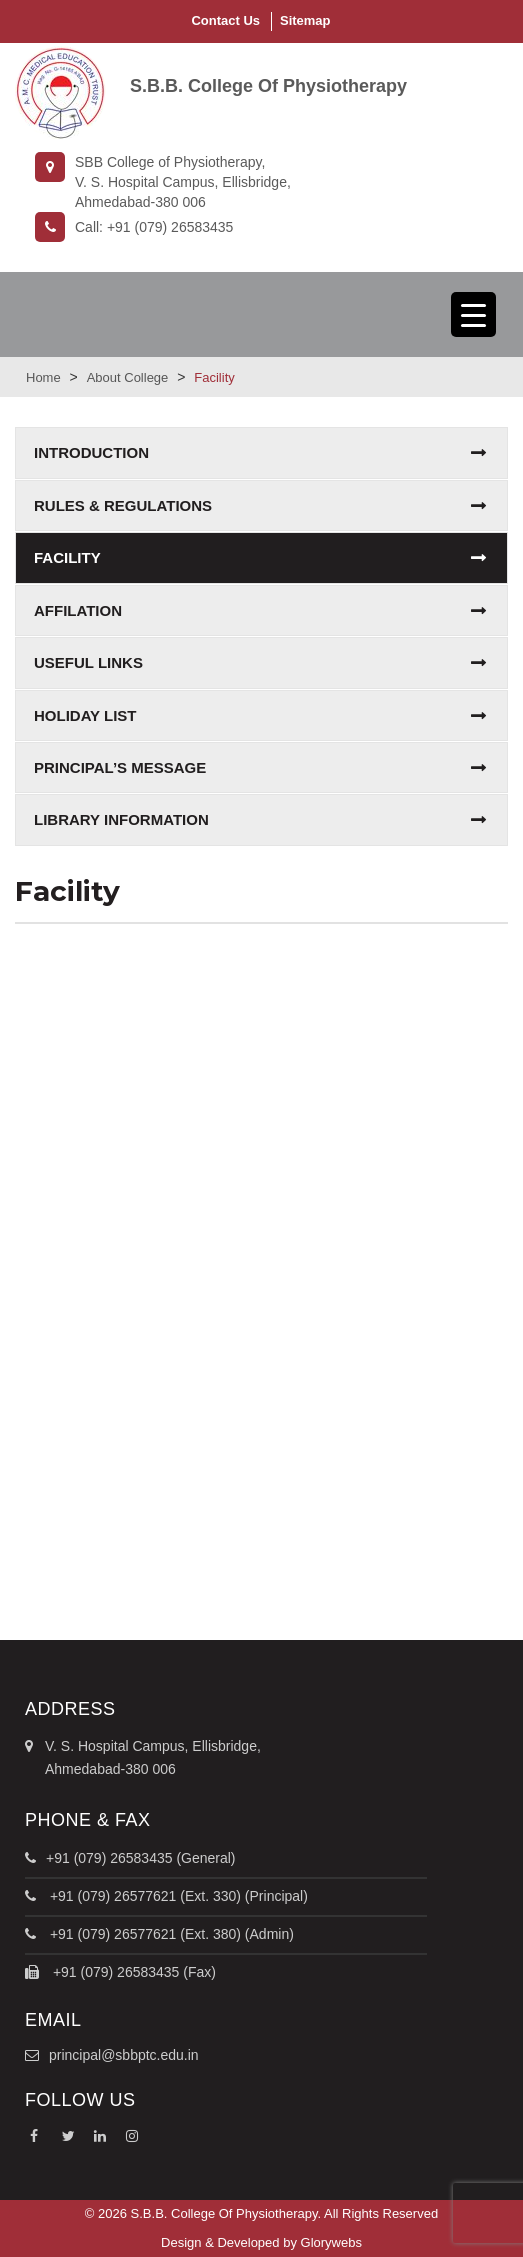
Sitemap (305, 20)
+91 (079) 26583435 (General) (141, 1858)
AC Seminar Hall (261, 1025)
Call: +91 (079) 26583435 (134, 227)
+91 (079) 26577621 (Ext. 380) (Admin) (170, 1934)
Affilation (78, 610)
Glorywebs (331, 2242)
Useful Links (88, 662)
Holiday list (85, 715)
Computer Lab (262, 1521)
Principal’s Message (120, 767)
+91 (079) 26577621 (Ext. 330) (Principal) (177, 1896)
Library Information (121, 819)
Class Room (261, 1353)
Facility (67, 557)
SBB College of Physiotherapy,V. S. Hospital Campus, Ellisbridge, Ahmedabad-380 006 (163, 181)
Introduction (91, 452)
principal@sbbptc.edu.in (124, 2055)
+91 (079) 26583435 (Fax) (132, 1972)
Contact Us (225, 20)
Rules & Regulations (123, 505)
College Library (261, 1187)
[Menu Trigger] (473, 314)
